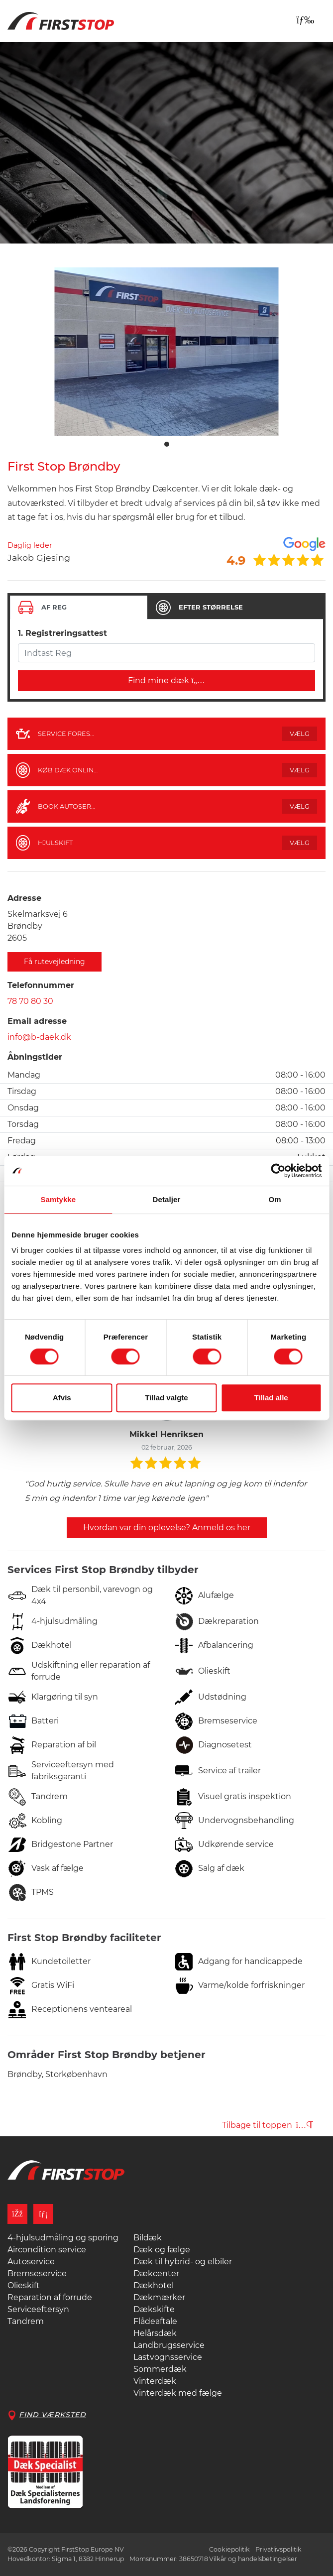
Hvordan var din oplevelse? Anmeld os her (166, 1527)
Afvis (62, 1397)
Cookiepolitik (229, 2549)
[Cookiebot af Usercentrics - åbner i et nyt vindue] (278, 1170)
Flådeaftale (155, 2321)
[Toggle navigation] (305, 19)
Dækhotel (153, 2285)
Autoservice (31, 2261)
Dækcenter (156, 2273)
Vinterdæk (154, 2381)
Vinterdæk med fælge (177, 2393)
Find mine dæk (166, 680)
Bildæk (147, 2237)
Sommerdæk (160, 2369)
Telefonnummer (40, 985)
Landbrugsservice (169, 2345)
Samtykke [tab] (58, 1199)
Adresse (24, 898)
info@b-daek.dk (39, 1037)
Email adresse (37, 1021)
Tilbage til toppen (267, 2125)
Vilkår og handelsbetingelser (253, 2559)
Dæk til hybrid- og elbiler (182, 2261)
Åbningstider (34, 1057)
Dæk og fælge (161, 2249)
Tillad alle (271, 1397)
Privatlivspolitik (278, 2549)
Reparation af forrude (49, 2297)
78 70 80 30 (30, 1001)
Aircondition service (46, 2249)
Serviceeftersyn (38, 2309)
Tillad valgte (166, 1397)
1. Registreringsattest (62, 633)
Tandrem (25, 2321)
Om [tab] (275, 1199)
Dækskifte (154, 2309)
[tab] (78, 607)
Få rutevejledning (54, 961)
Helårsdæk (155, 2333)
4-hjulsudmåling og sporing (62, 2237)
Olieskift (23, 2285)
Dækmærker (159, 2297)
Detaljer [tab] (167, 1199)
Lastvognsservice (167, 2357)
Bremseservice (37, 2273)
